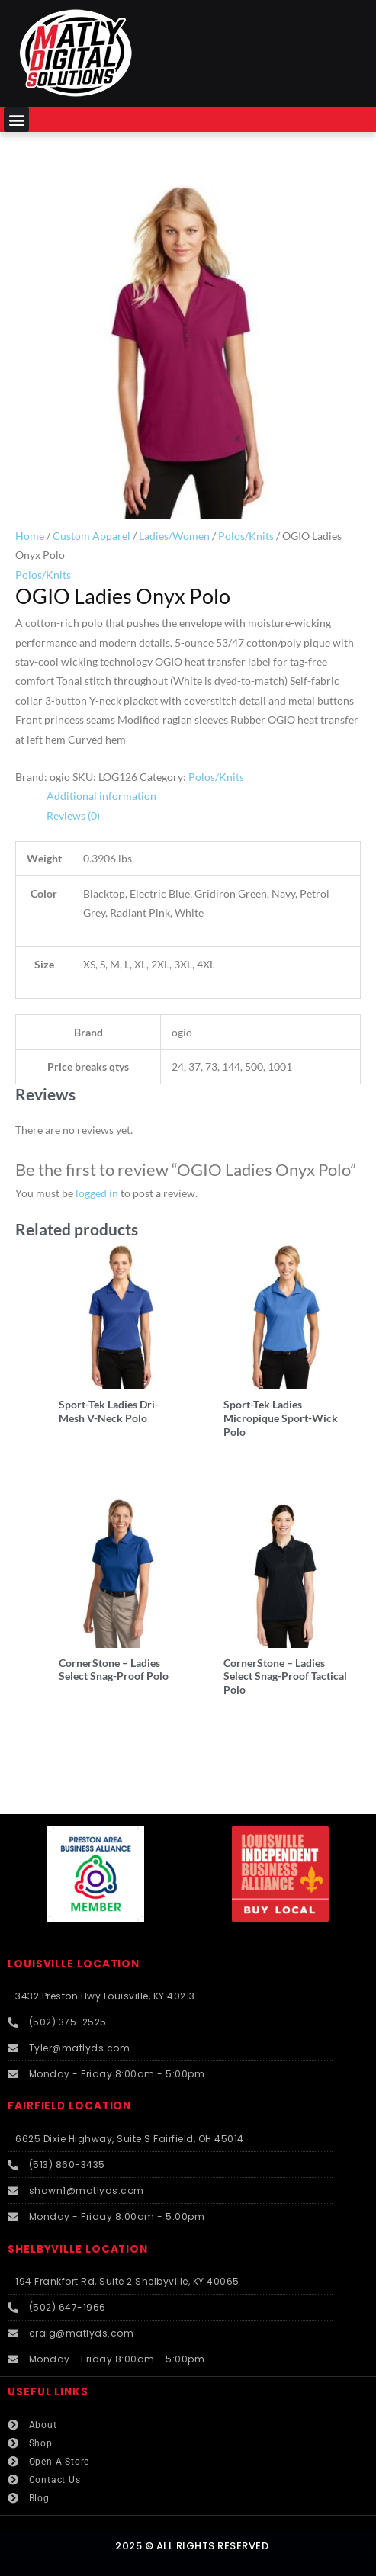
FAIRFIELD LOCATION (69, 2106)
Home (29, 535)
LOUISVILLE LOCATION (74, 1964)
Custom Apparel (91, 535)
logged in (97, 1193)
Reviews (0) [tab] (73, 815)
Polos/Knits (246, 535)
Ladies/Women (174, 535)
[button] (16, 119)
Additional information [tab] (101, 795)
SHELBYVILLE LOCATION (78, 2249)
